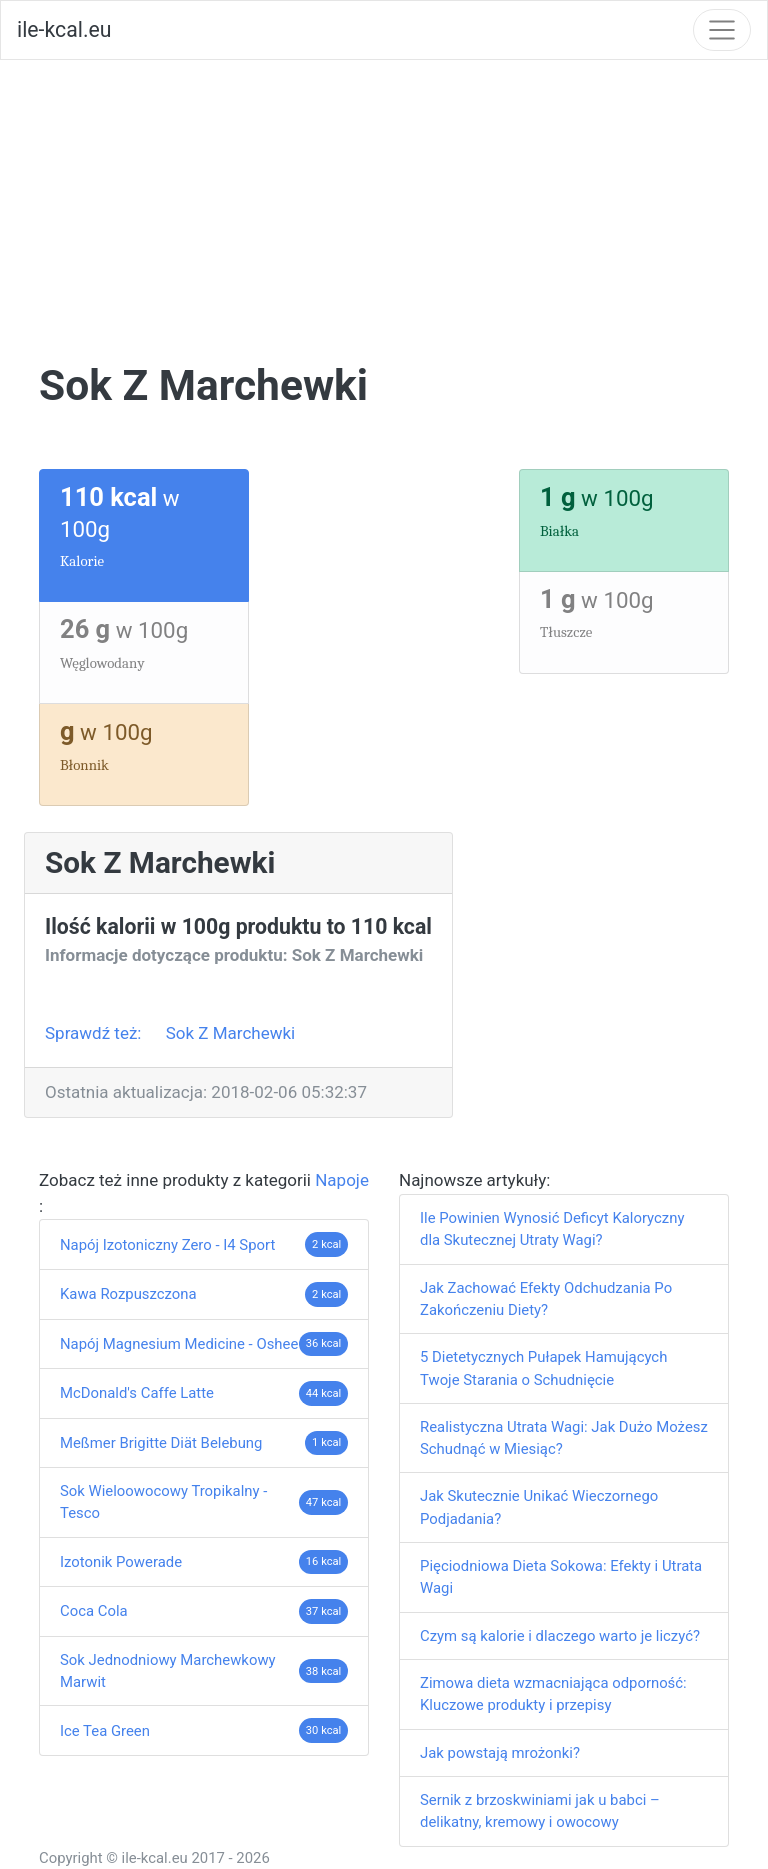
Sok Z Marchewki (231, 1033)
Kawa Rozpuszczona (128, 1294)
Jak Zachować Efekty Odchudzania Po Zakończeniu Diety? (546, 1299)
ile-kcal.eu (64, 29)
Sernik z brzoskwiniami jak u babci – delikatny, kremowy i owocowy (540, 1811)
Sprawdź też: (95, 1033)
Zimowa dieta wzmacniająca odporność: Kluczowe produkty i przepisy (553, 1694)
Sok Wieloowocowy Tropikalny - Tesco (163, 1502)
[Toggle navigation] (722, 30)
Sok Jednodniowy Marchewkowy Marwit (168, 1671)
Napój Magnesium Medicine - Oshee (179, 1344)
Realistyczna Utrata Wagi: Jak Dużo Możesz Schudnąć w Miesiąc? (564, 1438)
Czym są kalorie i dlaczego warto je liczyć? (560, 1636)
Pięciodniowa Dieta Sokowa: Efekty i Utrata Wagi (561, 1577)
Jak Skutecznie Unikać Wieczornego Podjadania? (539, 1507)
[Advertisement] (384, 210)
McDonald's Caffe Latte (137, 1393)
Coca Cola (94, 1611)
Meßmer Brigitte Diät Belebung (161, 1443)
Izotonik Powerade (121, 1562)
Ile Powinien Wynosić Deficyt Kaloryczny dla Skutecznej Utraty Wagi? (552, 1229)
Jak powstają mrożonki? (500, 1753)
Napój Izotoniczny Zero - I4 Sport (167, 1245)
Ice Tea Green (105, 1731)
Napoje (342, 1180)
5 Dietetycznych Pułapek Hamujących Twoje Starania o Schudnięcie (543, 1368)
